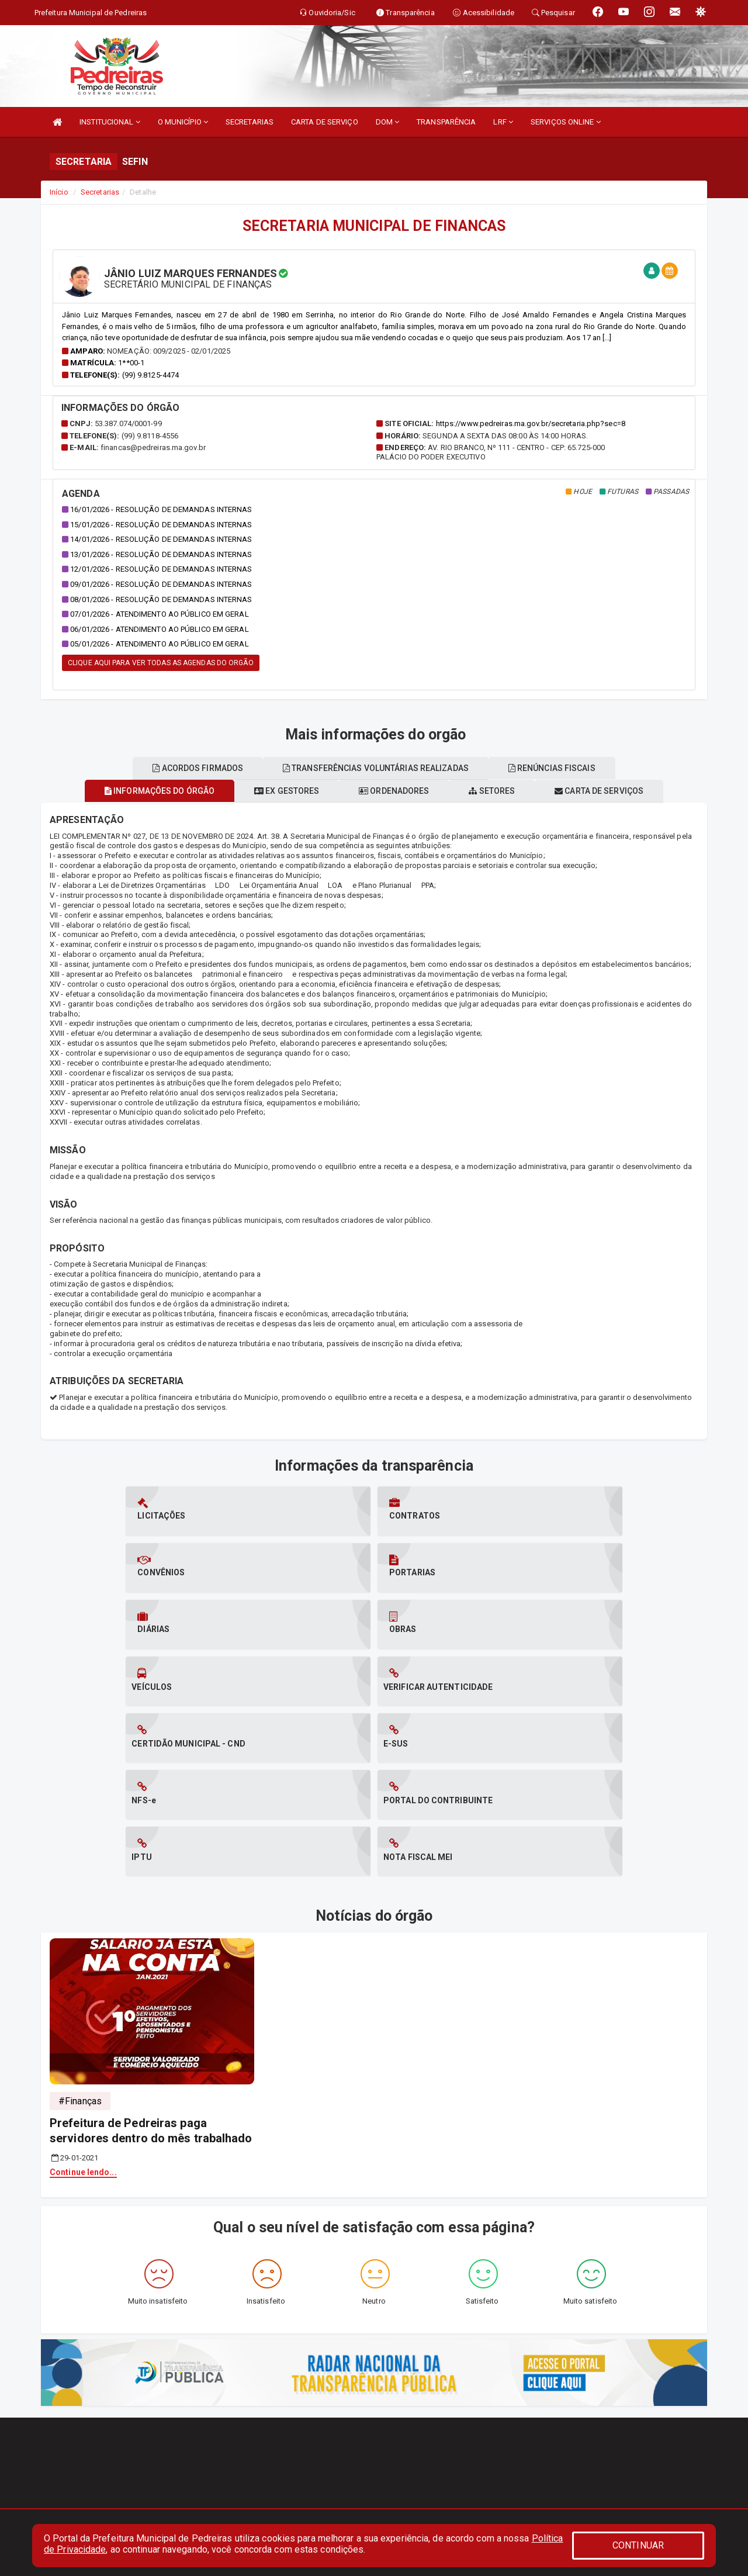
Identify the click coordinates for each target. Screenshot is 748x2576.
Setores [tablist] (502, 791)
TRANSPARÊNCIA (446, 121)
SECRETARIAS (249, 121)
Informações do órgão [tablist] (141, 791)
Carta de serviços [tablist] (617, 791)
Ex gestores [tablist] (277, 791)
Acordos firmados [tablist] (188, 768)
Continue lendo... (83, 2002)
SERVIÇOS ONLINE (566, 121)
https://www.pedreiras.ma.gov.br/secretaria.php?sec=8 (530, 423)
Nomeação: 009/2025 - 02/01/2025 (168, 351)
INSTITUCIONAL (109, 121)
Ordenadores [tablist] (394, 791)
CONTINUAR (638, 2545)
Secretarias (100, 192)
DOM (388, 121)
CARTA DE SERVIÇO (324, 121)
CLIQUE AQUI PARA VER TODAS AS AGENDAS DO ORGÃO (161, 663)
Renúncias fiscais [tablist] (561, 768)
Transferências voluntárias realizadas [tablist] (376, 768)
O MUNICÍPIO (183, 121)
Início (59, 192)
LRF (503, 121)
